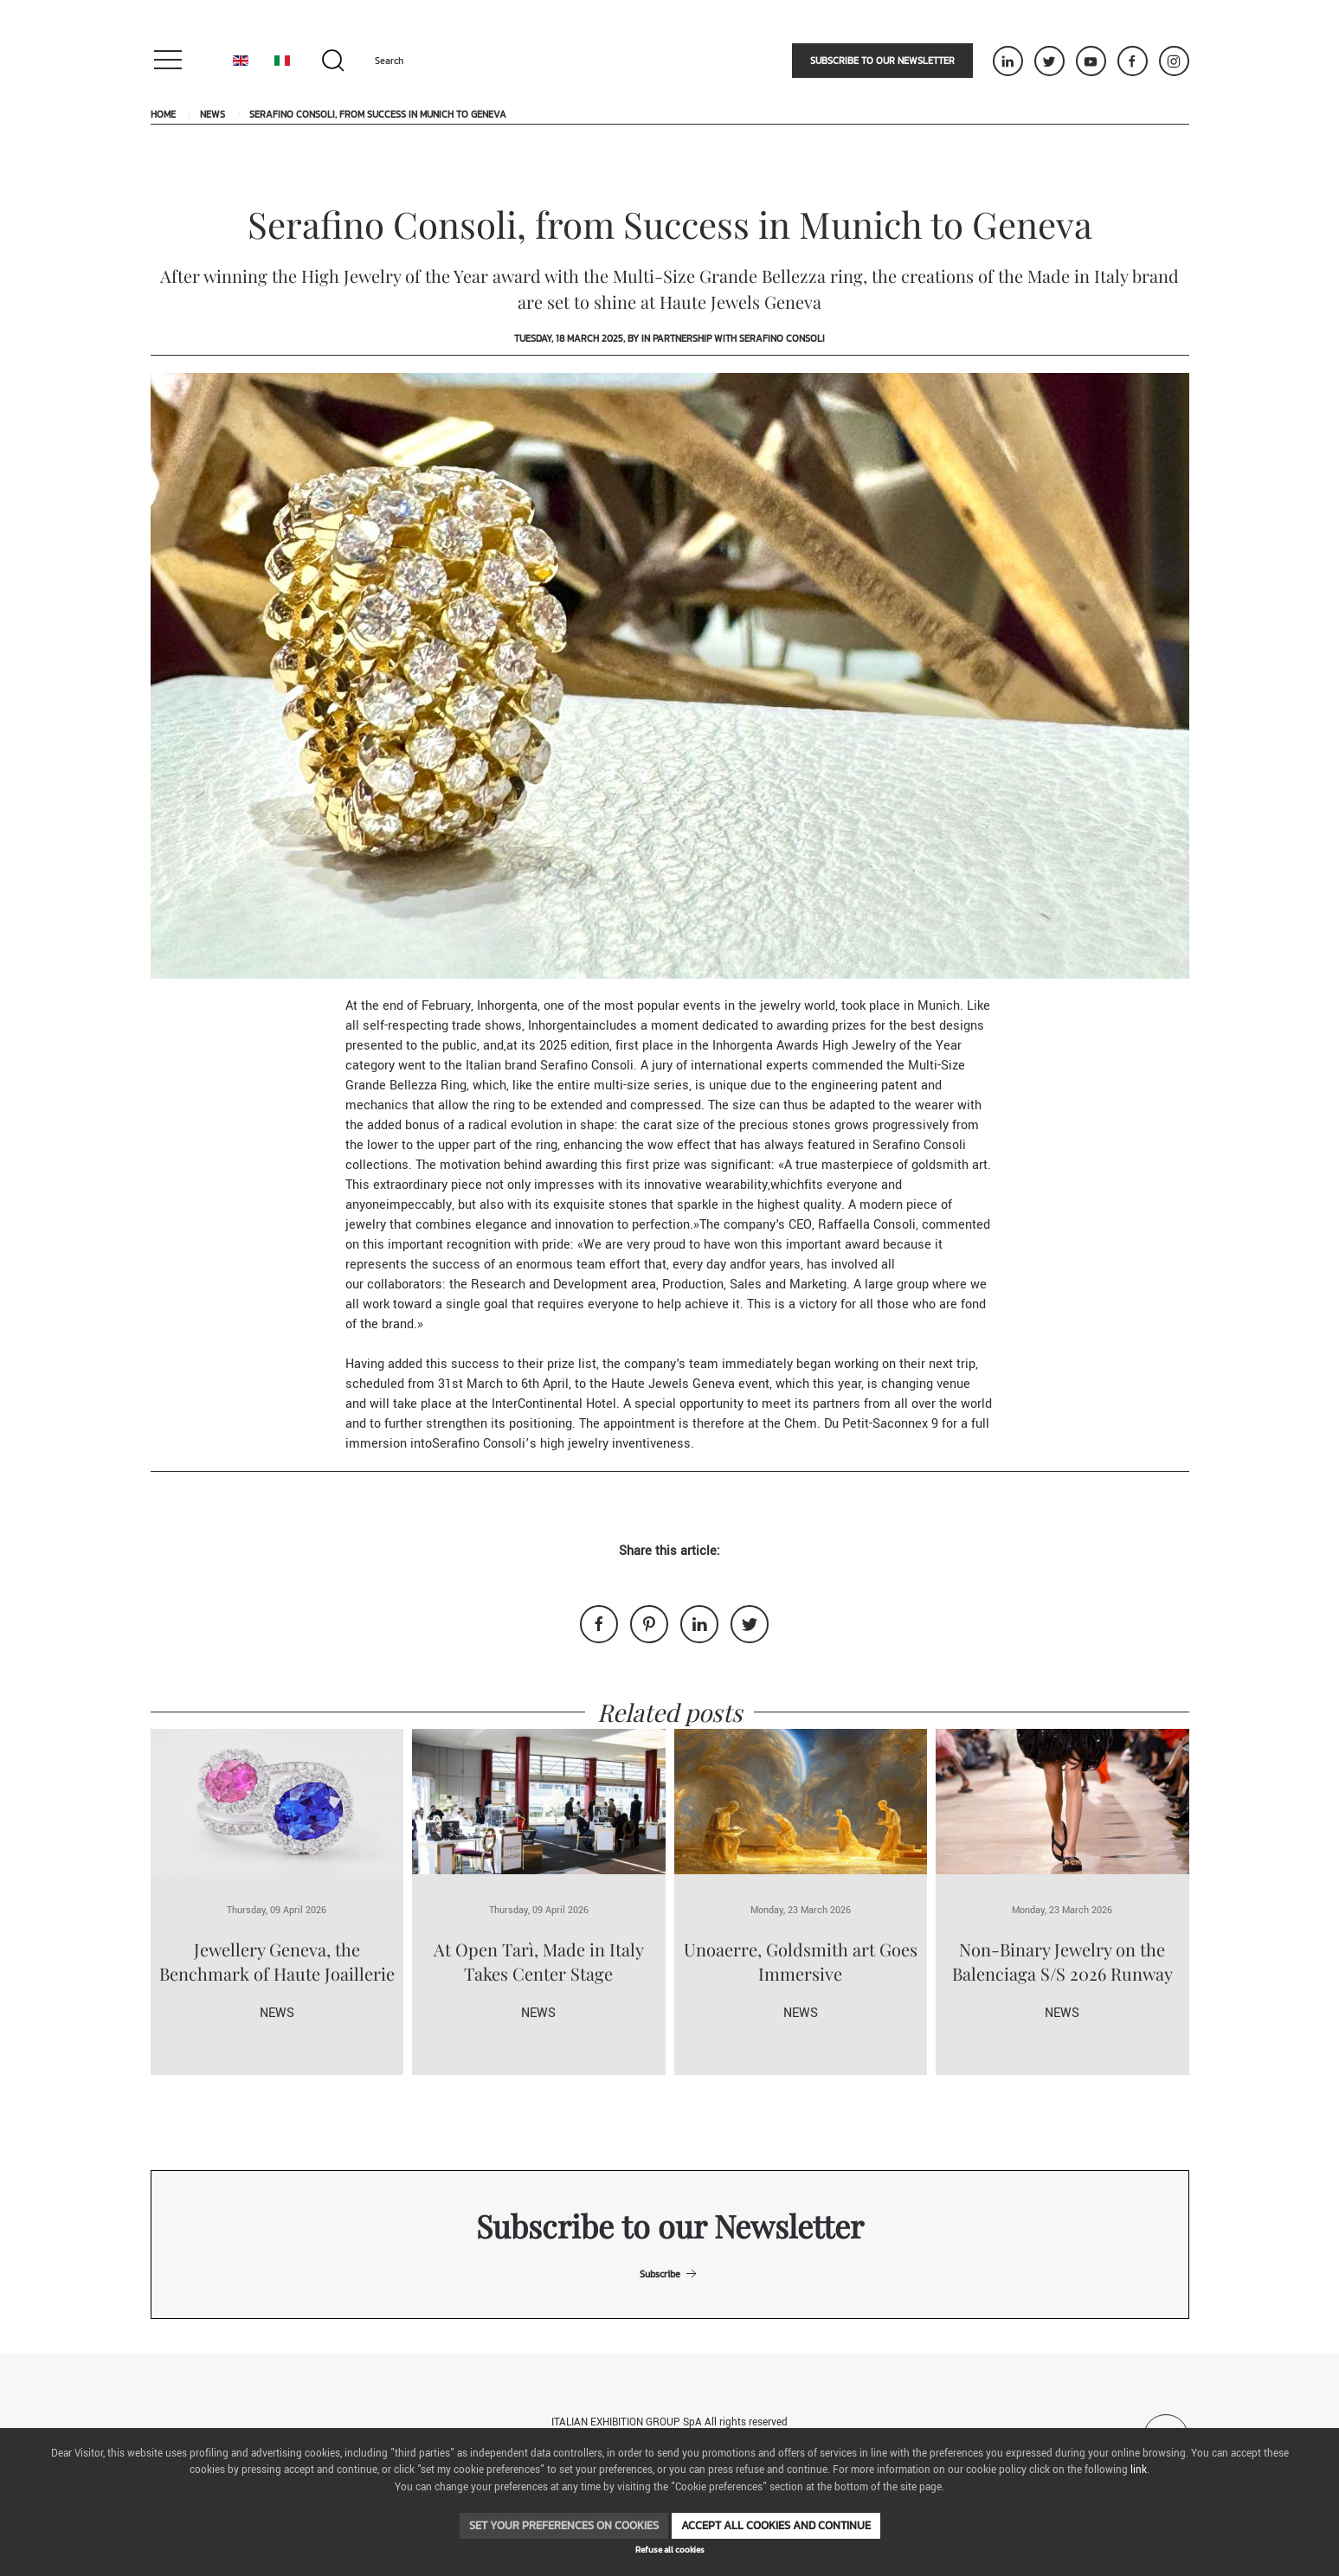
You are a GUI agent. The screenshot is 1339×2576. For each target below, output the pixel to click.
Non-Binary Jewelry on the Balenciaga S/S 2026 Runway (1062, 1961)
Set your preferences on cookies (564, 2525)
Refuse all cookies (670, 2549)
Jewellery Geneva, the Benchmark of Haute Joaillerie (277, 1961)
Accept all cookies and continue (776, 2525)
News (212, 114)
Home (163, 114)
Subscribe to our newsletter (882, 60)
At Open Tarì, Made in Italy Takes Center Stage (539, 1961)
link (1138, 2470)
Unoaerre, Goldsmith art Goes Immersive (800, 1961)
